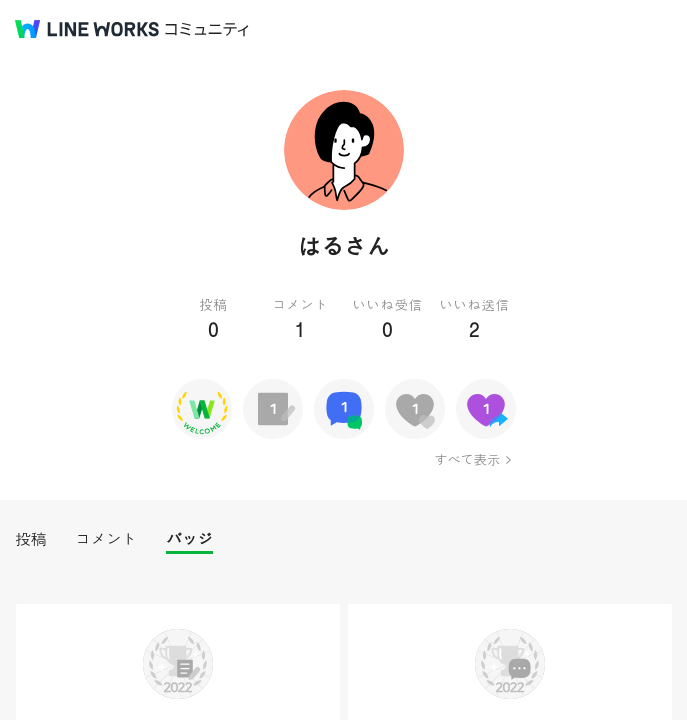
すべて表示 (466, 459)
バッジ (189, 538)
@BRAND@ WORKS (87, 29)
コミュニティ (207, 29)
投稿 (30, 538)
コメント (106, 538)
